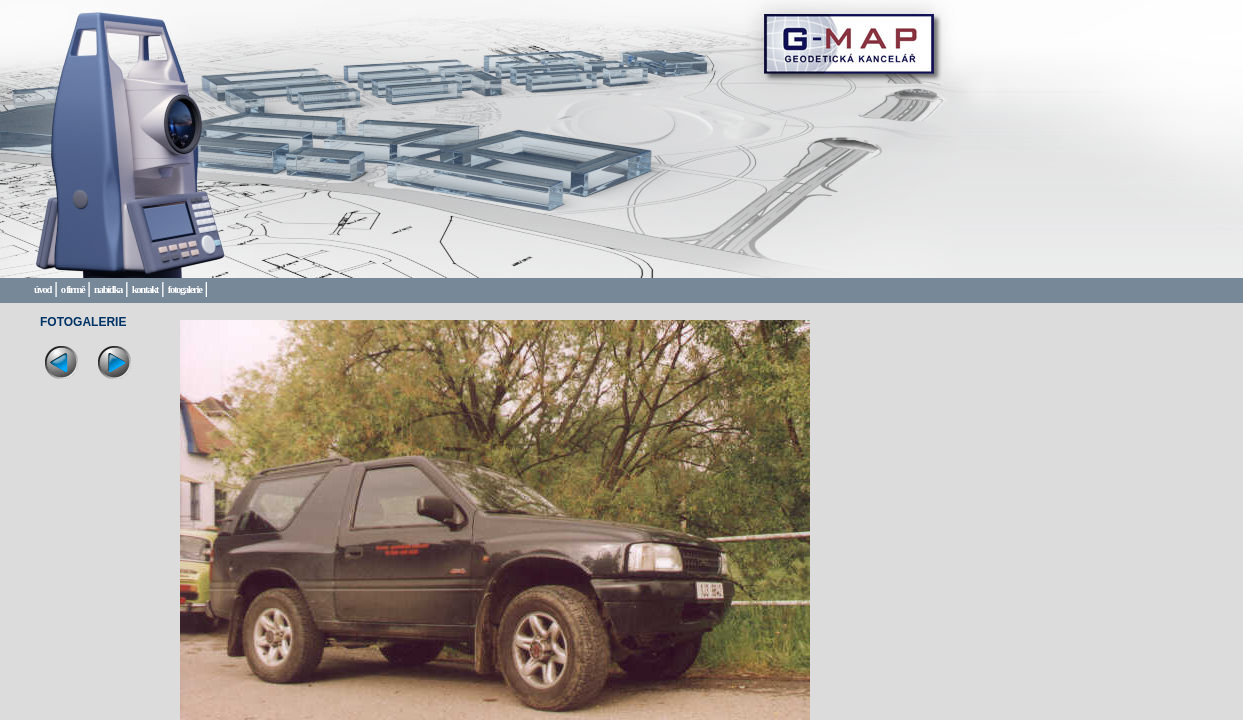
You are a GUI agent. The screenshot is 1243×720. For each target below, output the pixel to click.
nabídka (108, 289)
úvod (42, 289)
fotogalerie (185, 289)
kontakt (145, 289)
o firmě (73, 289)
